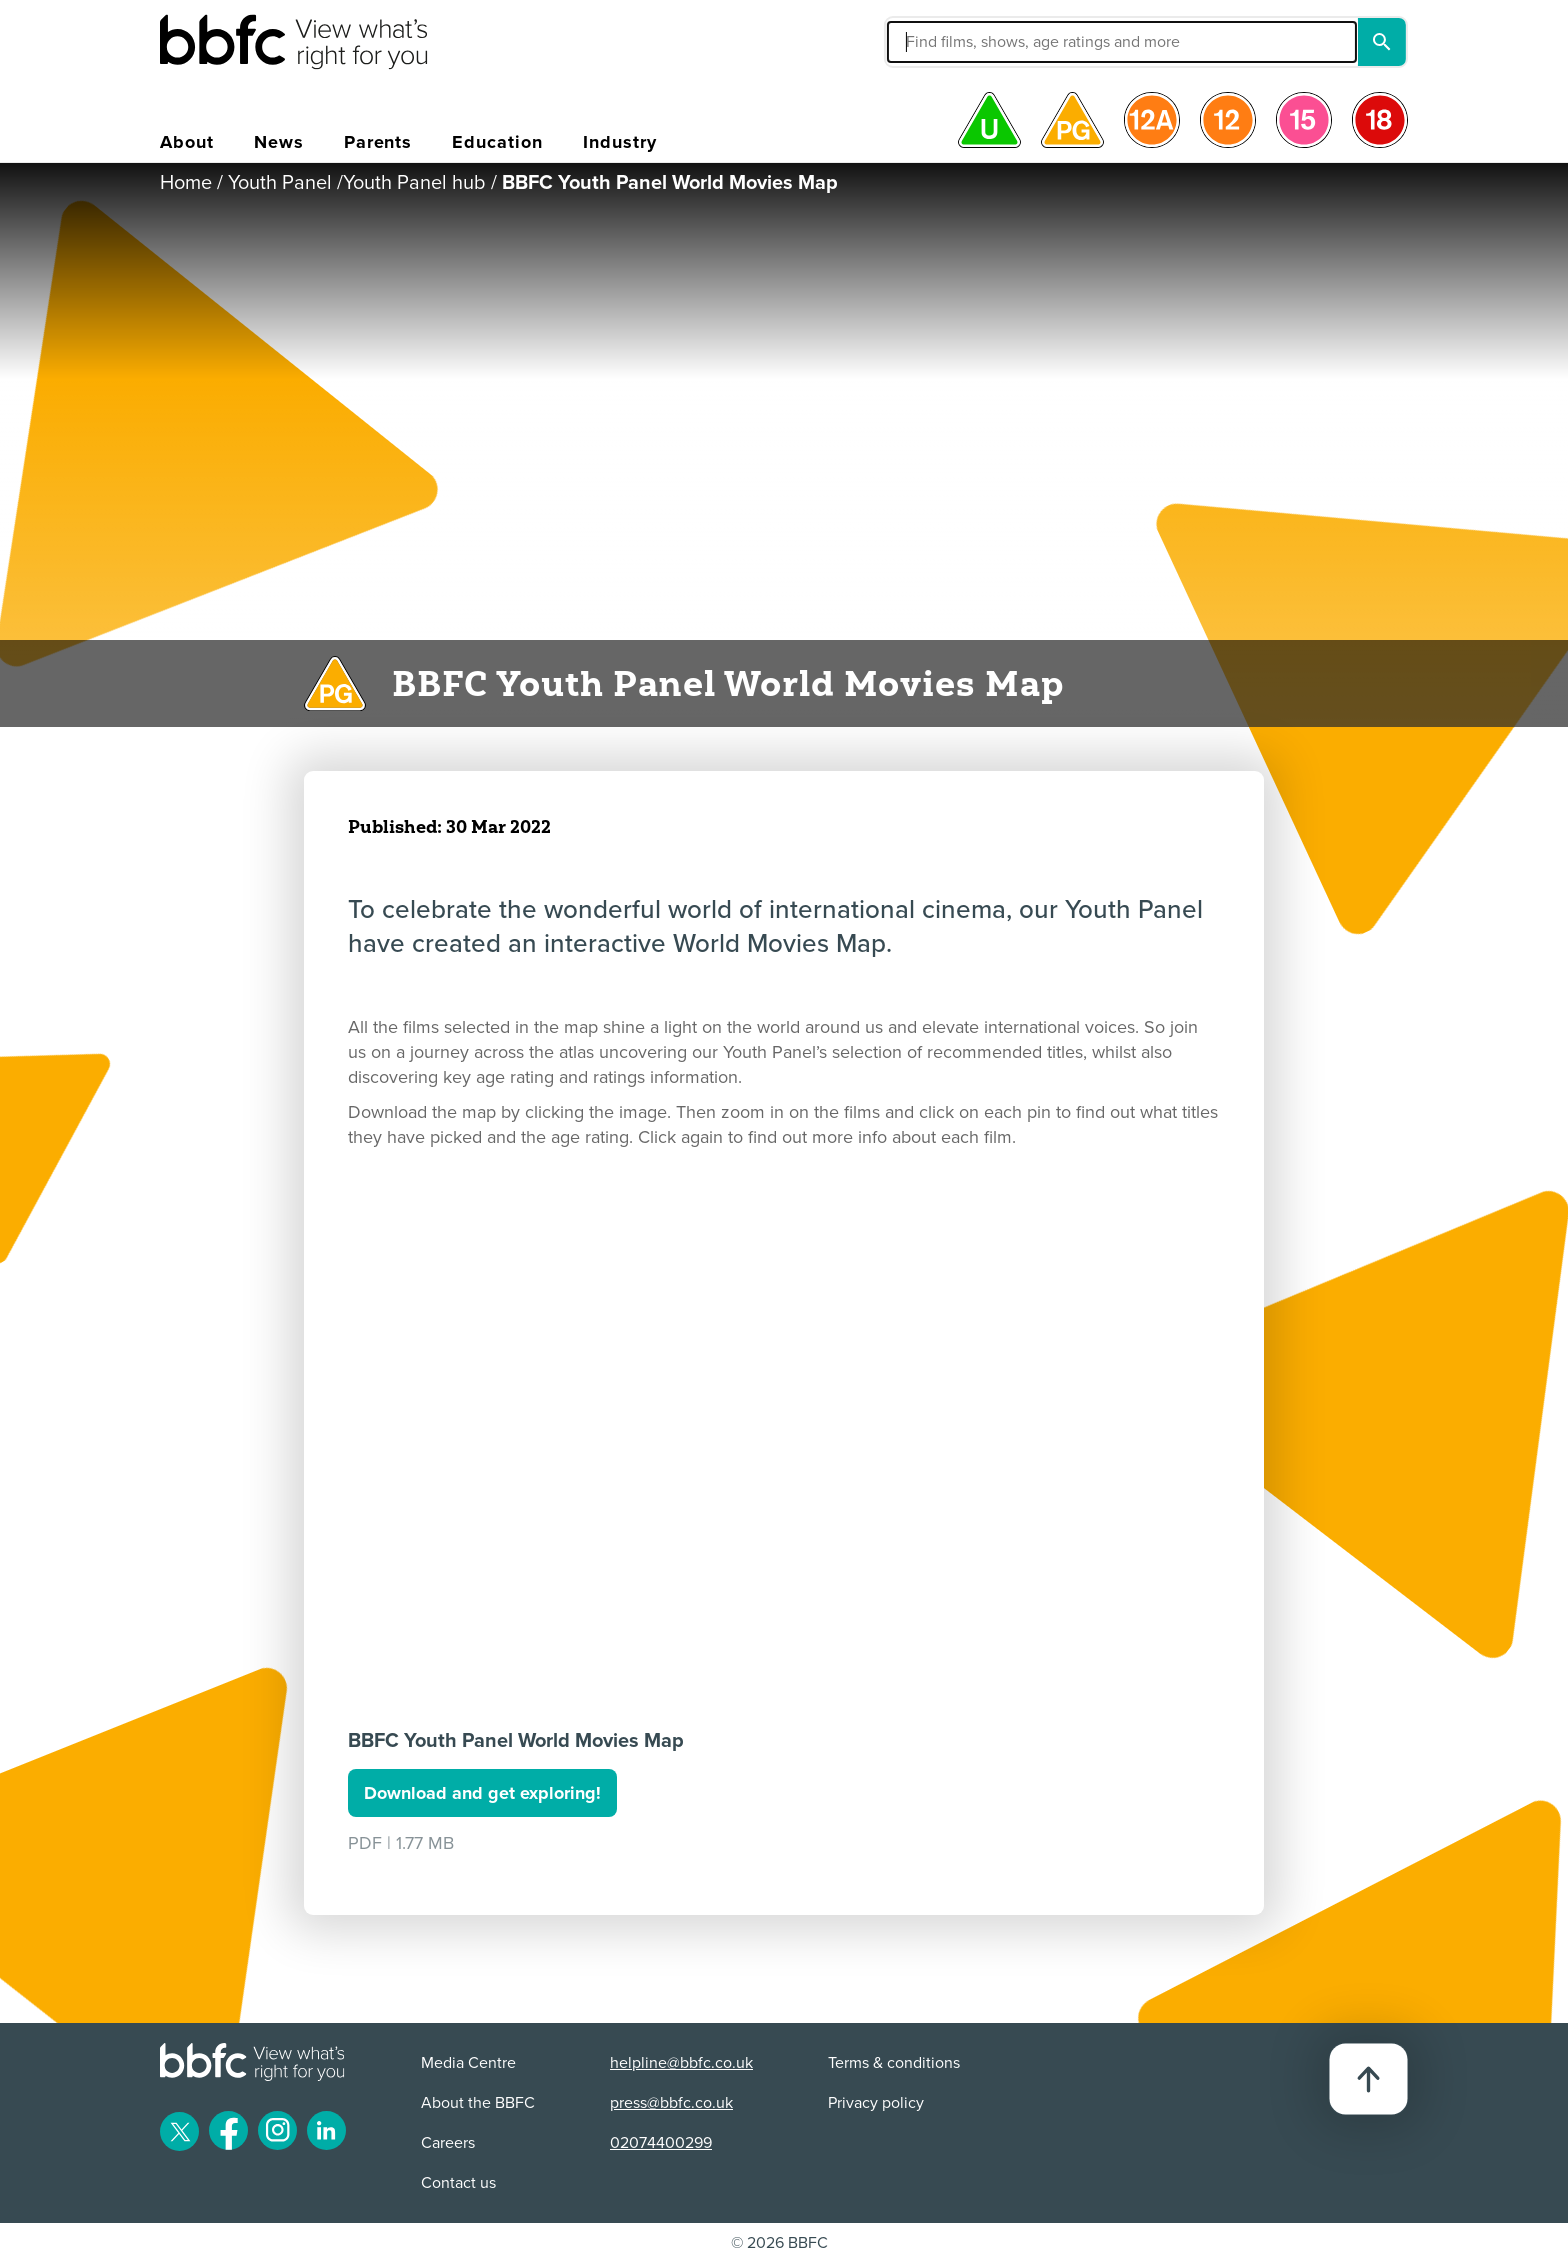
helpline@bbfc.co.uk (681, 2063)
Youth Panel (280, 183)
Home (186, 183)
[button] (971, 42)
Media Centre (468, 2063)
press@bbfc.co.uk (671, 2103)
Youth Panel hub (414, 183)
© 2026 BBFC (779, 2243)
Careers (448, 2143)
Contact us (458, 2183)
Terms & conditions (894, 2063)
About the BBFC (478, 2103)
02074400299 (661, 2143)
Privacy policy (876, 2103)
